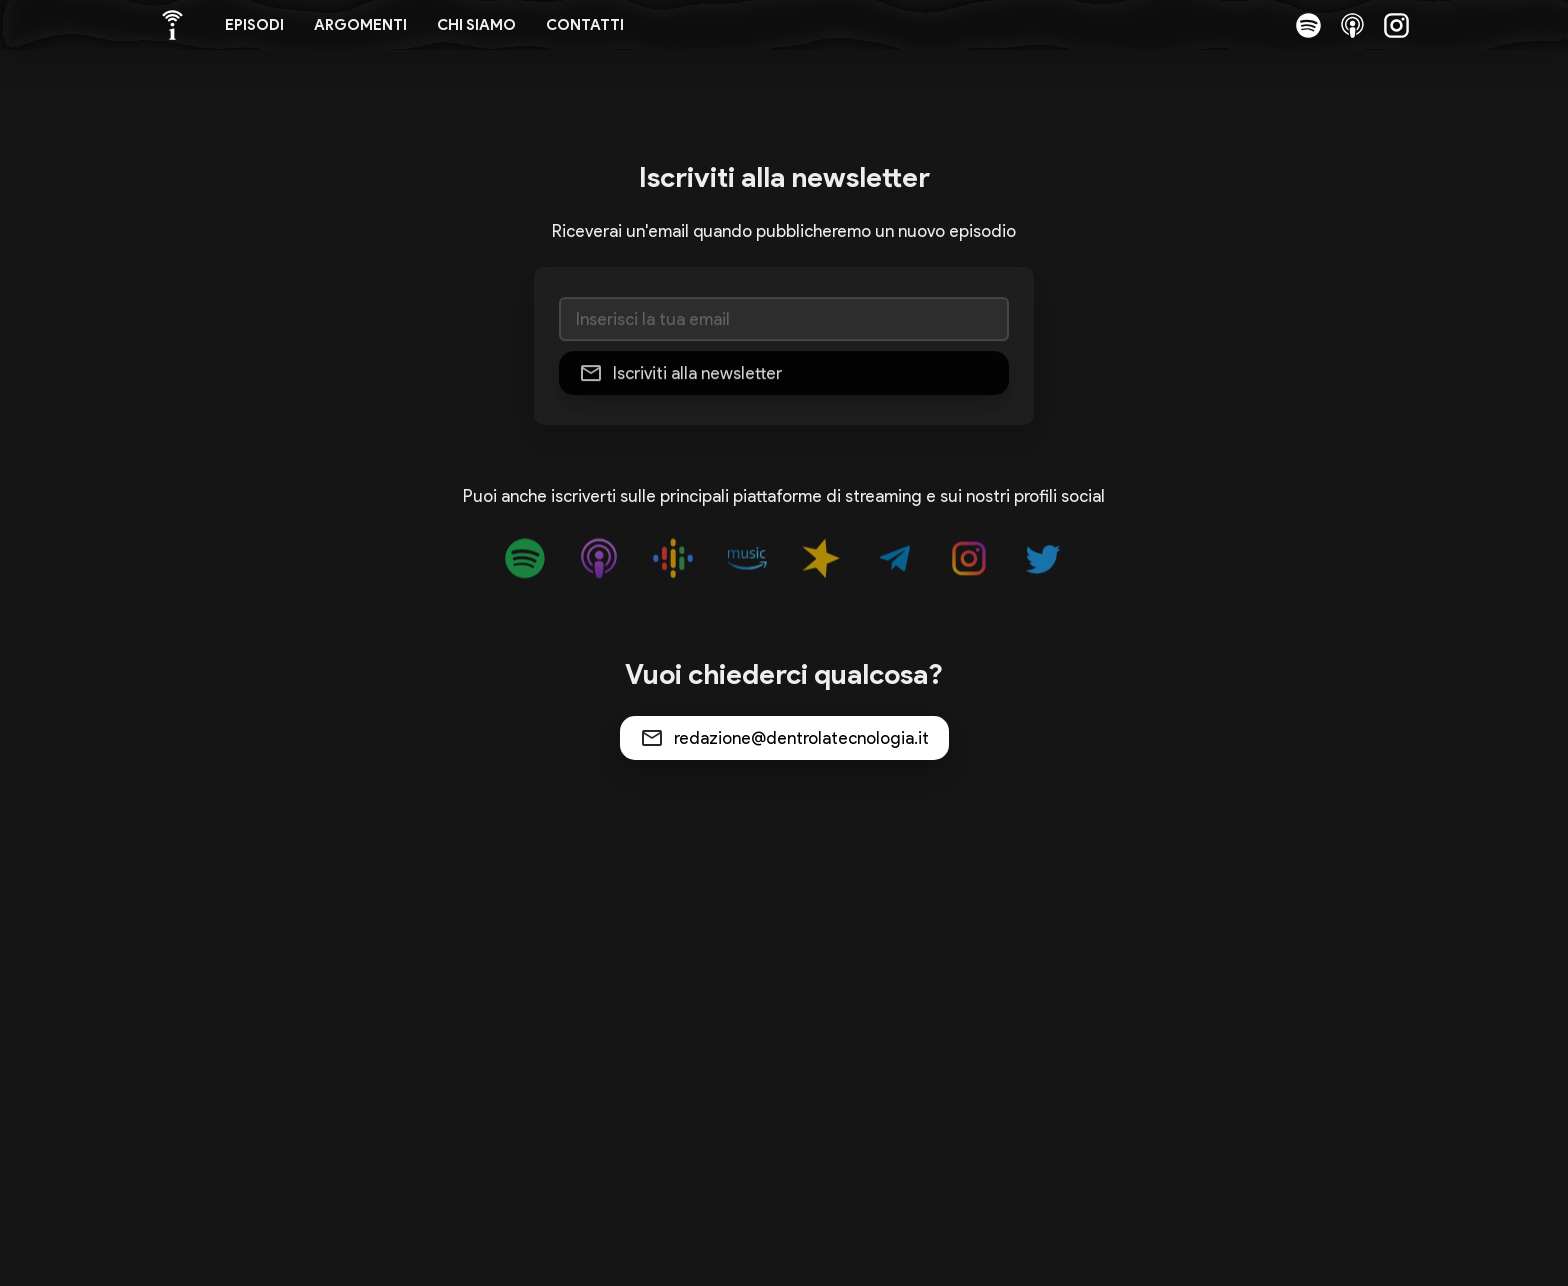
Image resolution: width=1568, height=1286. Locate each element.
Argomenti (360, 25)
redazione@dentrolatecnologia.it (801, 738)
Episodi (254, 25)
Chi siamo (476, 25)
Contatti (585, 25)
